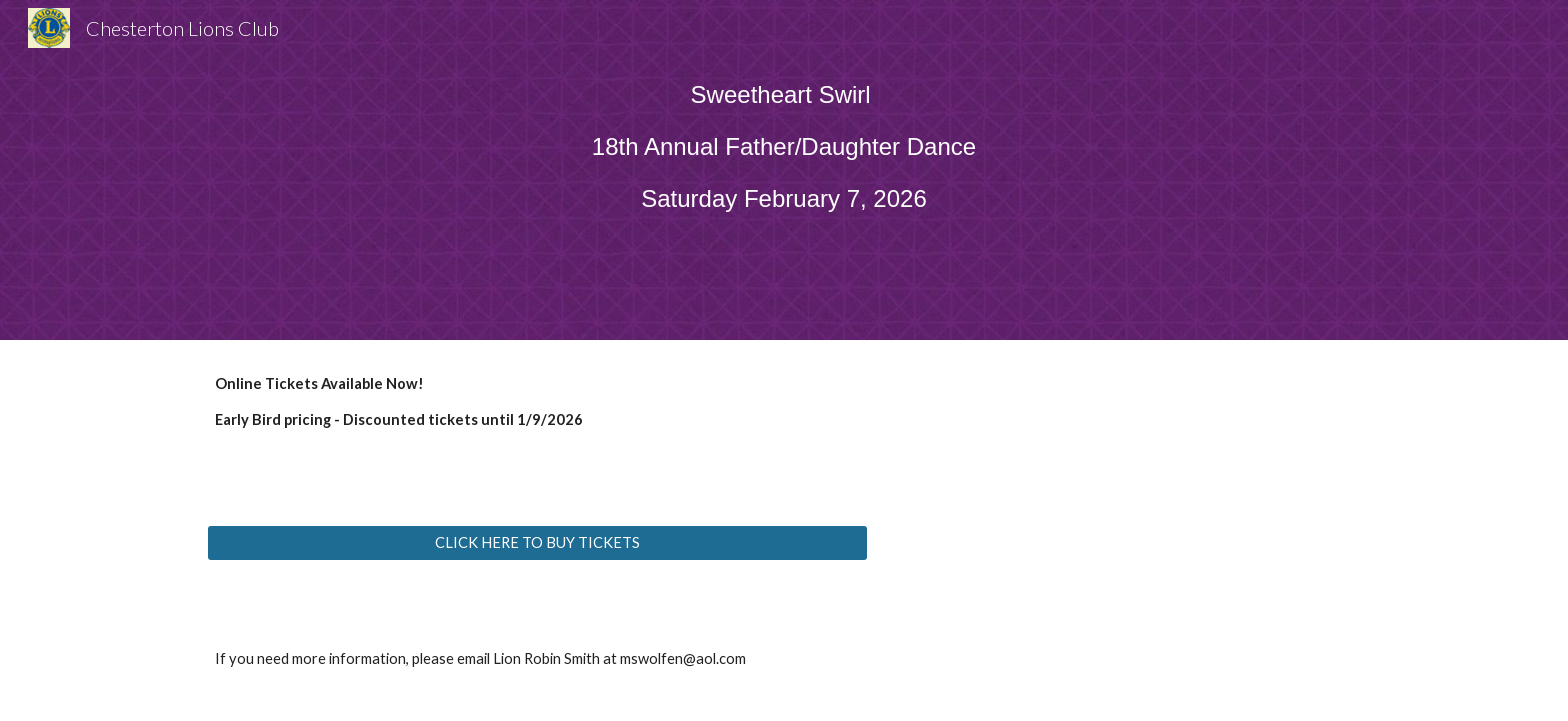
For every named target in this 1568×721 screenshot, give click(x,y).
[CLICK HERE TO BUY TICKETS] (537, 543)
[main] (784, 156)
